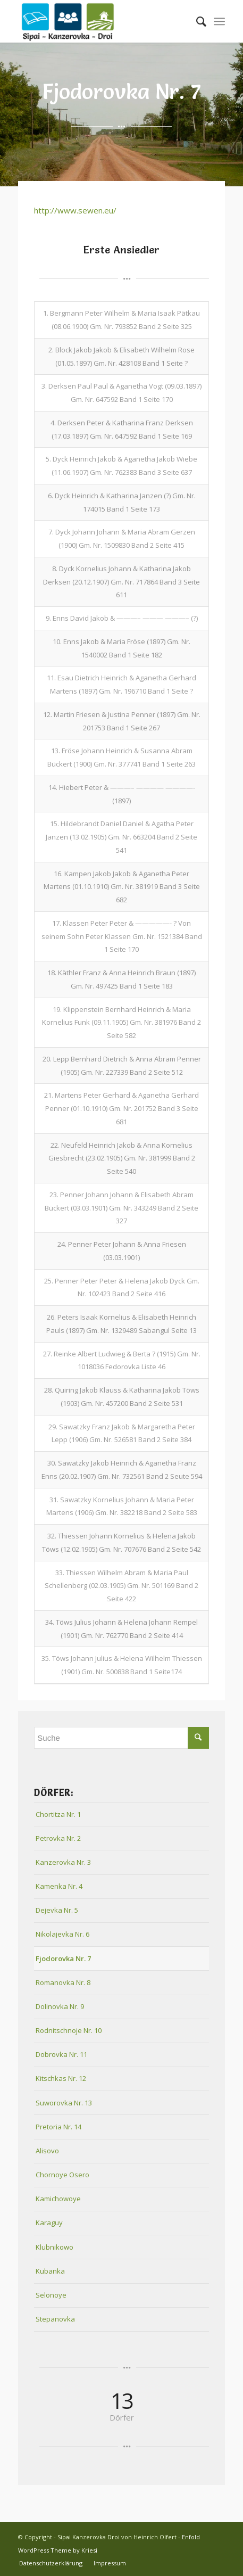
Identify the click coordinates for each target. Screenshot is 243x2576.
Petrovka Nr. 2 (58, 1838)
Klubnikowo (54, 2247)
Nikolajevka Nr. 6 (62, 1934)
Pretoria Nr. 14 (58, 2126)
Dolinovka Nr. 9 (60, 2006)
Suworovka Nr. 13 (64, 2103)
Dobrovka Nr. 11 (61, 2054)
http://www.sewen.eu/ (75, 210)
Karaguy (49, 2222)
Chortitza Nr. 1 (58, 1814)
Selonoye (51, 2295)
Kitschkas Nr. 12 (61, 2078)
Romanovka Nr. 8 (63, 1982)
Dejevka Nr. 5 (57, 1910)
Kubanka (50, 2271)
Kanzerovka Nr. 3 (63, 1862)
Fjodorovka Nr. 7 (63, 1958)
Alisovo (47, 2150)
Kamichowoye (58, 2198)
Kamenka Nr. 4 (59, 1886)
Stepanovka (55, 2319)
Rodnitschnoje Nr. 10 (69, 2030)
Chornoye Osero (62, 2174)
